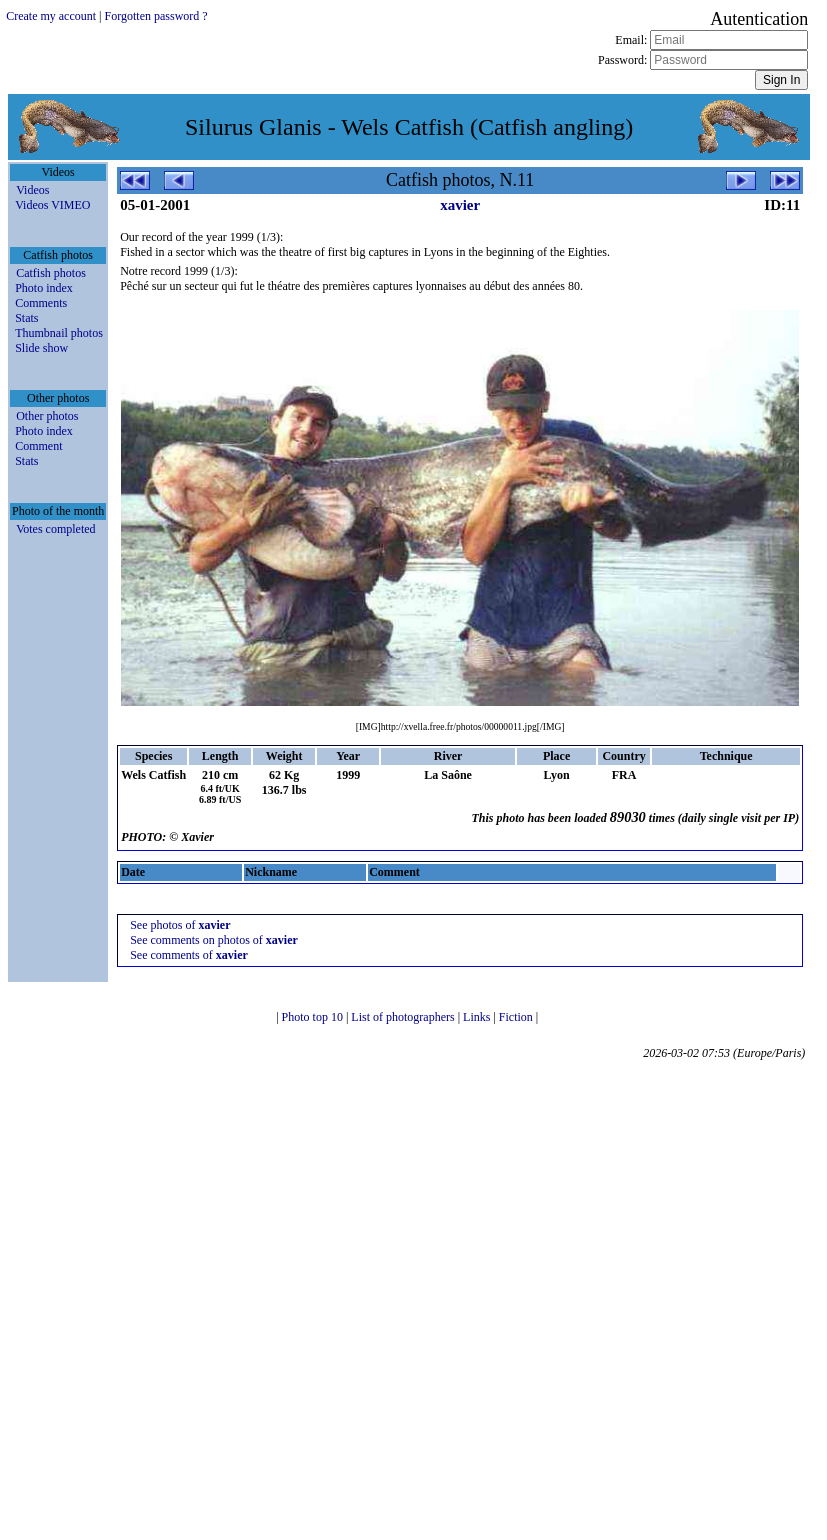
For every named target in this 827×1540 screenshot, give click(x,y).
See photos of (180, 925)
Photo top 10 (314, 1017)
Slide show (41, 348)
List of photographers (404, 1017)
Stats (26, 318)
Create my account (51, 16)
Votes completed (55, 529)
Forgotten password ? (156, 16)
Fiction (517, 1017)
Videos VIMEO (52, 205)
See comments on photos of (214, 940)
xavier (460, 205)
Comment (38, 446)
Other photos (47, 416)
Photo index (44, 288)
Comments (41, 303)
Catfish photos (51, 273)
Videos (32, 190)
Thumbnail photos (59, 333)
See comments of (189, 955)
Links (478, 1017)
